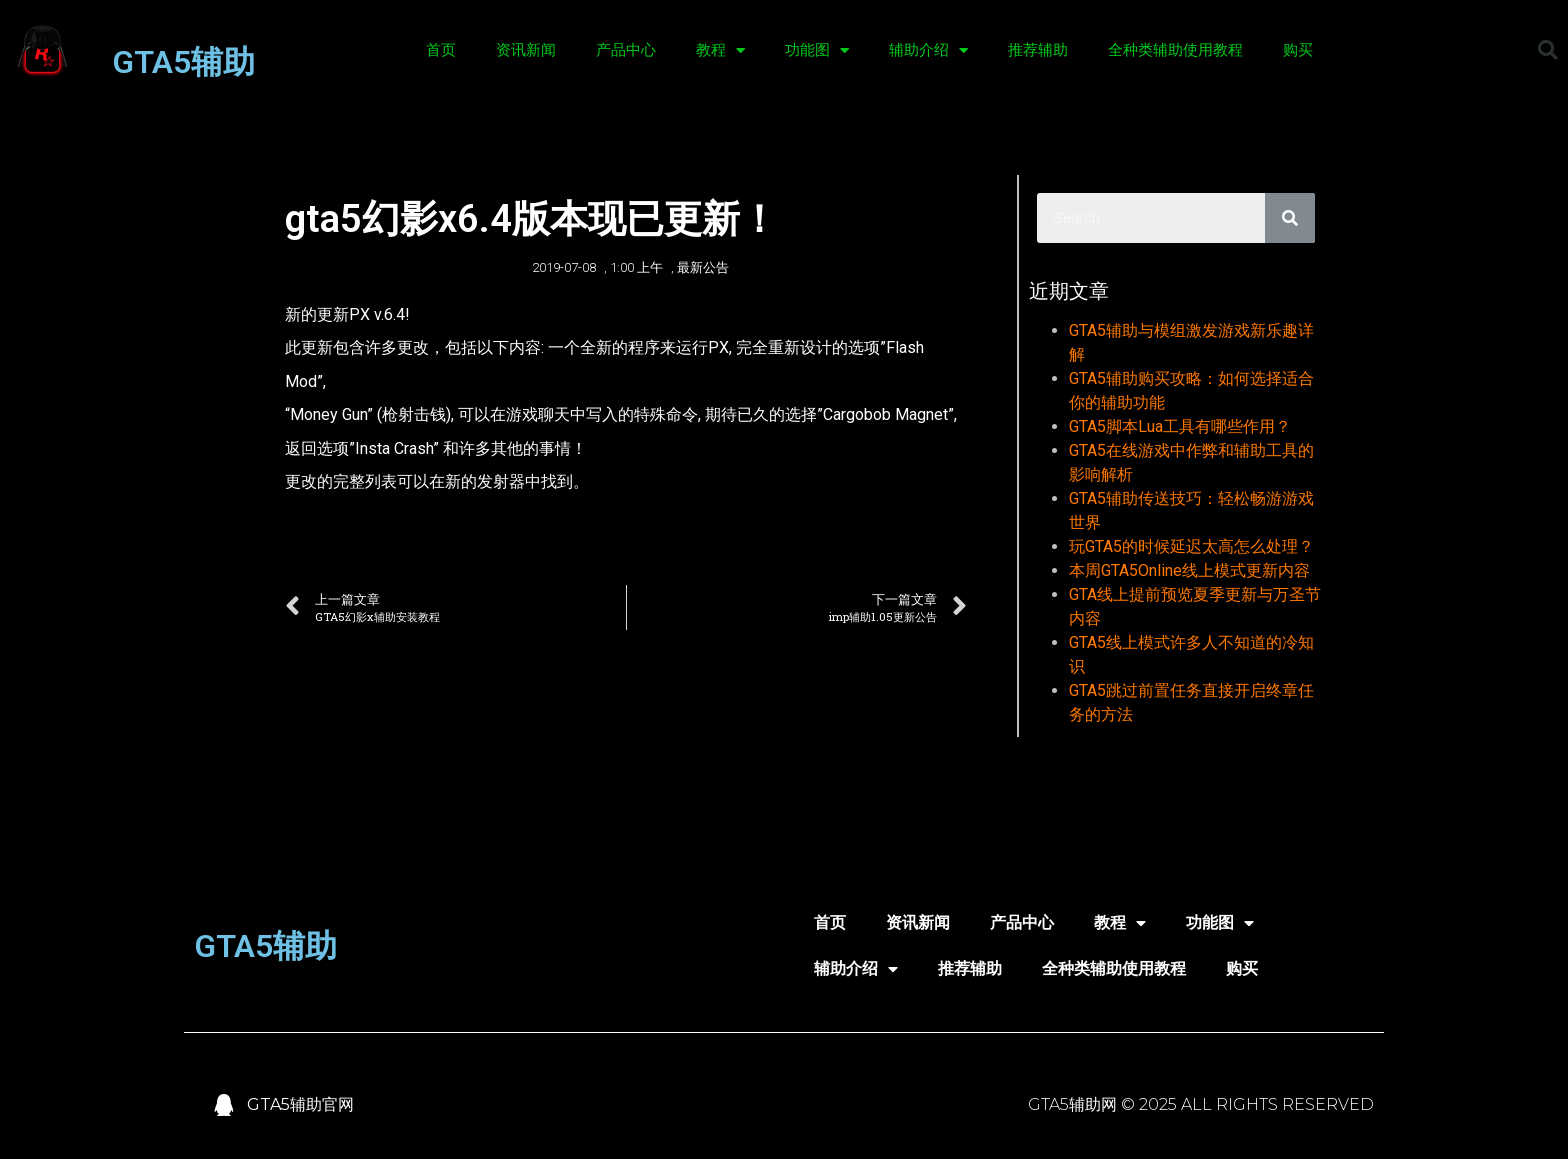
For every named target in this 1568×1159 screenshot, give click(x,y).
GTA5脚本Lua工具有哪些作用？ (1180, 426)
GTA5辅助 (183, 62)
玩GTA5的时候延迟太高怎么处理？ (1191, 546)
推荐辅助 (1038, 50)
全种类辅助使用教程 (1175, 50)
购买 (1298, 50)
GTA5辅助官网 (300, 1104)
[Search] (1290, 218)
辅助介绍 (928, 50)
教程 (720, 50)
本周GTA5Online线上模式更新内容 (1189, 570)
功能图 (817, 50)
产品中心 (626, 50)
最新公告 (703, 267)
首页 (441, 50)
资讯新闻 (526, 50)
